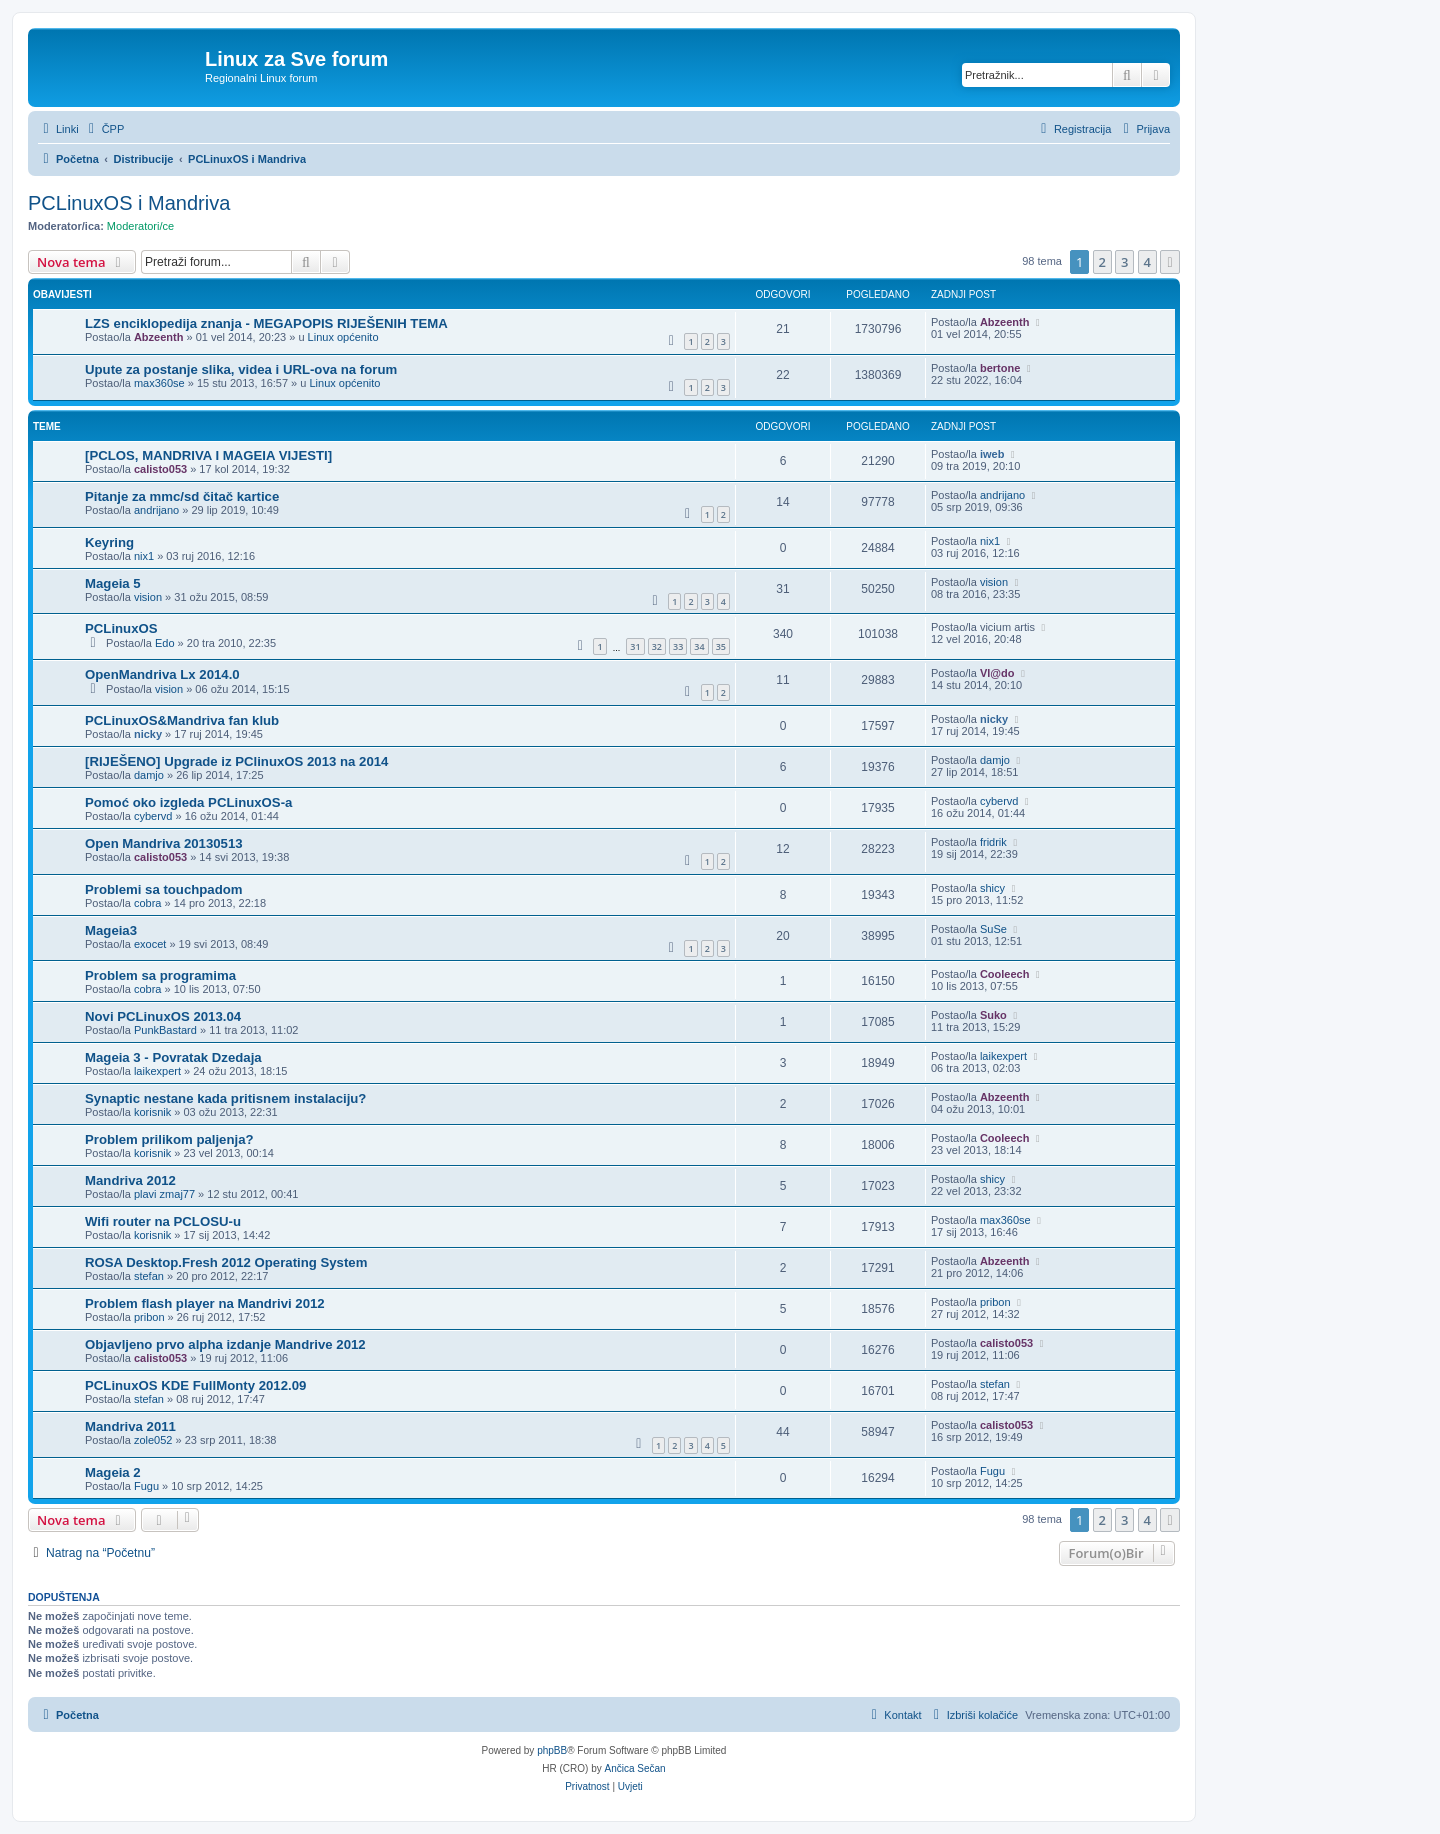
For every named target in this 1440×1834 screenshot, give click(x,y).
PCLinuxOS (121, 628)
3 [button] (1124, 262)
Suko (993, 1015)
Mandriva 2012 (130, 1180)
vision (148, 597)
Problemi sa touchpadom (164, 889)
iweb (992, 454)
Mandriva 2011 (130, 1426)
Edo (165, 643)
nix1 (144, 556)
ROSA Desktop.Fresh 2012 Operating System (226, 1262)
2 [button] (1102, 262)
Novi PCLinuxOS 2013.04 (163, 1016)
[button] (1170, 262)
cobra (148, 903)
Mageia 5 (113, 583)
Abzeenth (159, 337)
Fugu (146, 1486)
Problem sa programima (160, 975)
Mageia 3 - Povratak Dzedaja (173, 1057)
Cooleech (1005, 974)
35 (721, 646)
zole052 (153, 1440)
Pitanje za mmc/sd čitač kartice (182, 496)
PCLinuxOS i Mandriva (129, 203)
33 (678, 646)
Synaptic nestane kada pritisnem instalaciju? (225, 1098)
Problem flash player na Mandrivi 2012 (205, 1303)
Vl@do (997, 673)
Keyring (109, 542)
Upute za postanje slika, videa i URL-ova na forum (241, 369)
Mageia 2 (113, 1472)
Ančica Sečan (635, 1768)
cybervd (153, 816)
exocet (150, 944)
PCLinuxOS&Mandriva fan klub (182, 720)
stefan (149, 1276)
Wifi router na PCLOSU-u (163, 1221)
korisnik (152, 1112)
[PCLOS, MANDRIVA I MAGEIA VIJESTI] (208, 455)
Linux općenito (343, 337)
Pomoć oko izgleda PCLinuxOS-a (188, 802)
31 (635, 646)
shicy (992, 888)
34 (699, 646)
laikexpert (157, 1071)
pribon (149, 1317)
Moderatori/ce (140, 226)
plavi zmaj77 (164, 1194)
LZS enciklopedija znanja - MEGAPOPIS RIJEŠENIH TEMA (266, 323)
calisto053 (160, 469)
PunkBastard (165, 1030)
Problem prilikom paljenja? (169, 1139)
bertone (1000, 368)
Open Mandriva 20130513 (164, 843)
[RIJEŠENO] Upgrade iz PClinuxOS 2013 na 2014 (236, 761)
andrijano (156, 510)
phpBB (552, 1750)
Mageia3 (111, 930)
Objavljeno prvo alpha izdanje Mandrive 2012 (225, 1344)
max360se (159, 383)
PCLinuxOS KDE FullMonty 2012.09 (195, 1385)
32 (657, 646)
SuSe (993, 929)
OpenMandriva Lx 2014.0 (162, 674)
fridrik (993, 842)
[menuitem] (104, 129)
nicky (148, 734)
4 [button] (1147, 262)
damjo (149, 775)
